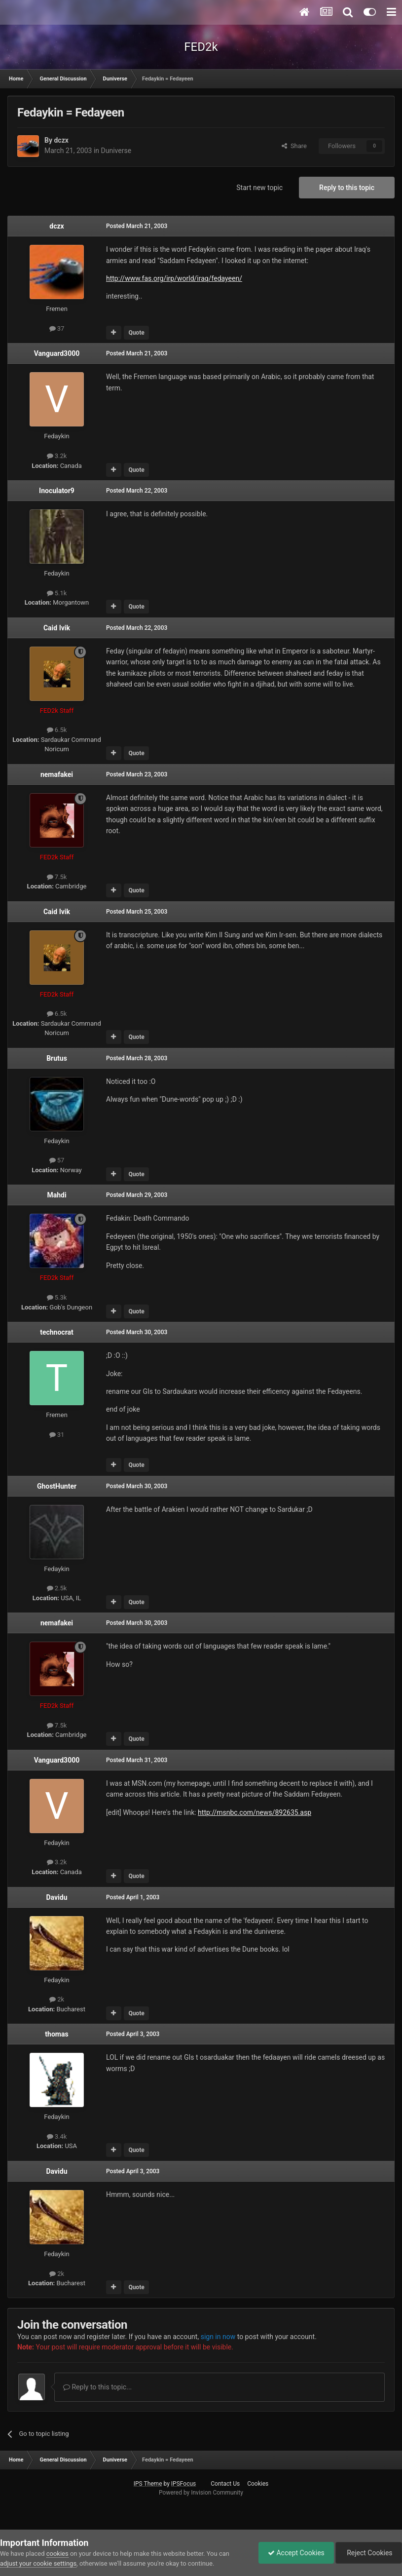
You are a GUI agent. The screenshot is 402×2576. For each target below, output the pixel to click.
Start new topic (259, 188)
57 (57, 1160)
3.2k (57, 456)
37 (57, 328)
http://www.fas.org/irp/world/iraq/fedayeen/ (174, 278)
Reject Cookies (368, 2553)
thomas (56, 2034)
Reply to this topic (346, 188)
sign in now (218, 2337)
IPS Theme (148, 2483)
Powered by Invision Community (201, 2492)
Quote (136, 332)
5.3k (57, 1297)
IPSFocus (183, 2483)
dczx (61, 140)
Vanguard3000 (57, 353)
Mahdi (56, 1195)
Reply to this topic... (97, 2387)
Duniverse (116, 150)
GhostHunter (56, 1486)
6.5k (57, 729)
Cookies (257, 2483)
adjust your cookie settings (38, 2563)
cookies (57, 2553)
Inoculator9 (56, 491)
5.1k (57, 593)
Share (294, 146)
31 (57, 1434)
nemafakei (56, 774)
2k (56, 1999)
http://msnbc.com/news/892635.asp (254, 1812)
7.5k (57, 877)
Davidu (56, 1897)
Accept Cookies (293, 2553)
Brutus (56, 1058)
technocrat (56, 1332)
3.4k (57, 2136)
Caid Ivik (56, 628)
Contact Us (225, 2483)
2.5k (57, 1588)
